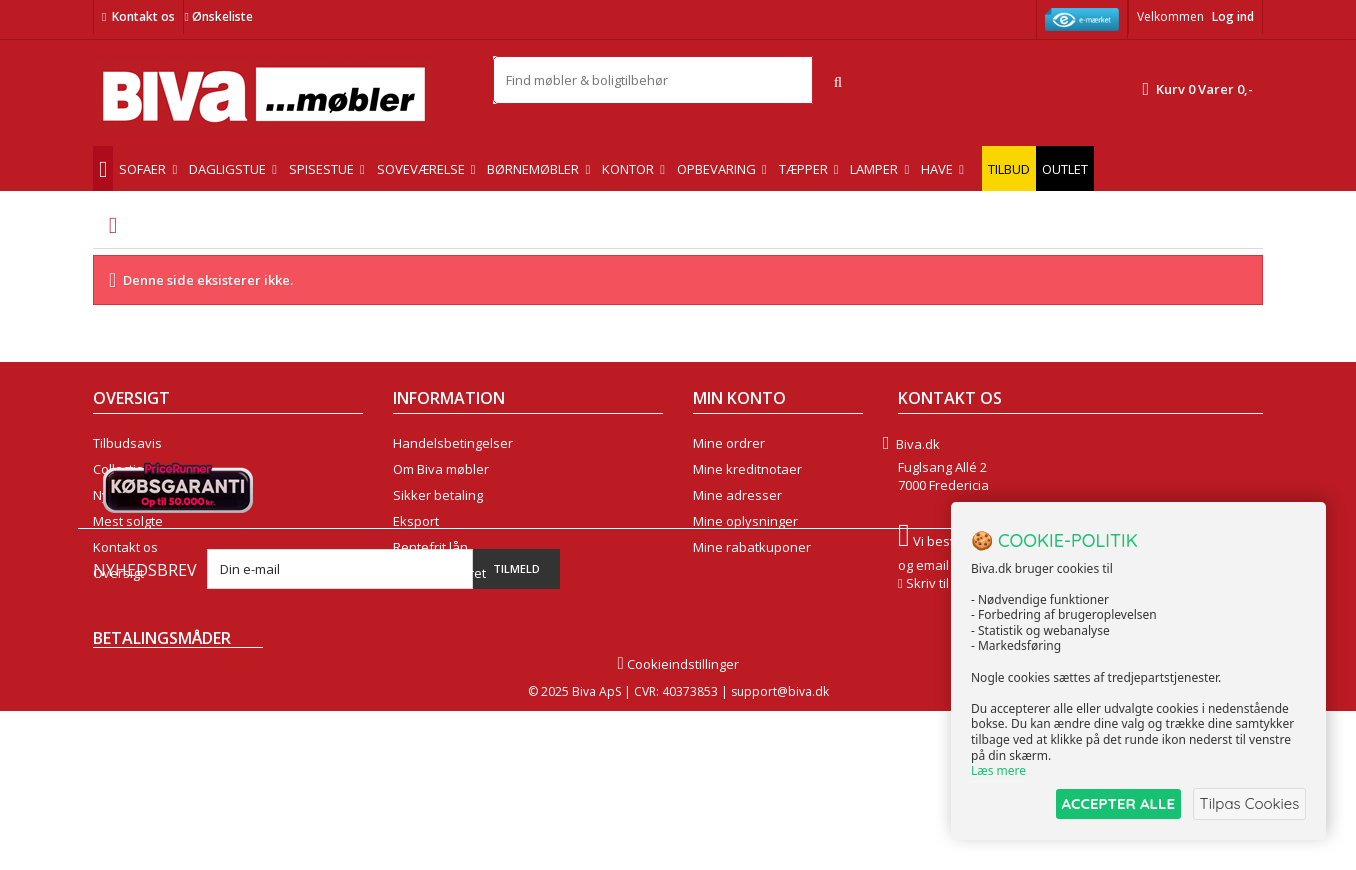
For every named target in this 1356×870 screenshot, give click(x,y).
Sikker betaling (438, 495)
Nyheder (119, 495)
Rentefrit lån (430, 547)
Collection (122, 469)
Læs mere (998, 771)
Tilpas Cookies (1248, 803)
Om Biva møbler (441, 469)
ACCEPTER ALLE (1111, 803)
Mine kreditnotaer (747, 469)
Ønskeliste (218, 16)
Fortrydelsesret (439, 573)
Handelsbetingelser (453, 443)
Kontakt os (143, 16)
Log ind (1233, 16)
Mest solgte (128, 521)
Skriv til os (936, 583)
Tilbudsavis (127, 443)
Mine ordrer (729, 443)
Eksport (416, 521)
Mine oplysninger (745, 521)
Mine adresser (737, 495)
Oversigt (118, 573)
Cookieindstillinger (677, 823)
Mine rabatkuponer (752, 547)
